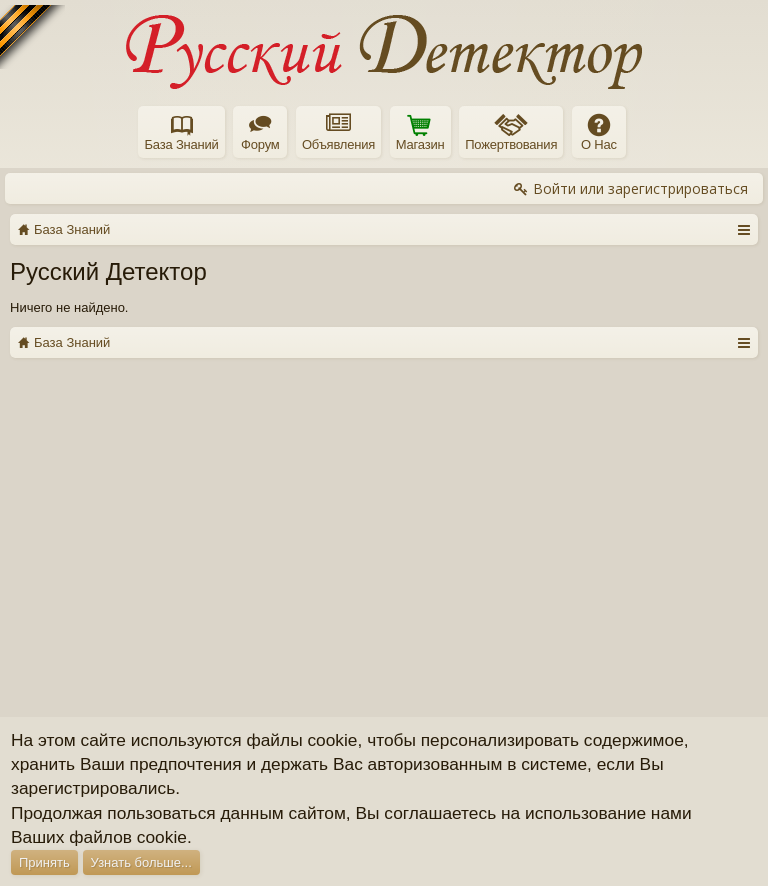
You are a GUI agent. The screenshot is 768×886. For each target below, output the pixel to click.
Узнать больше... (141, 862)
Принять (44, 862)
